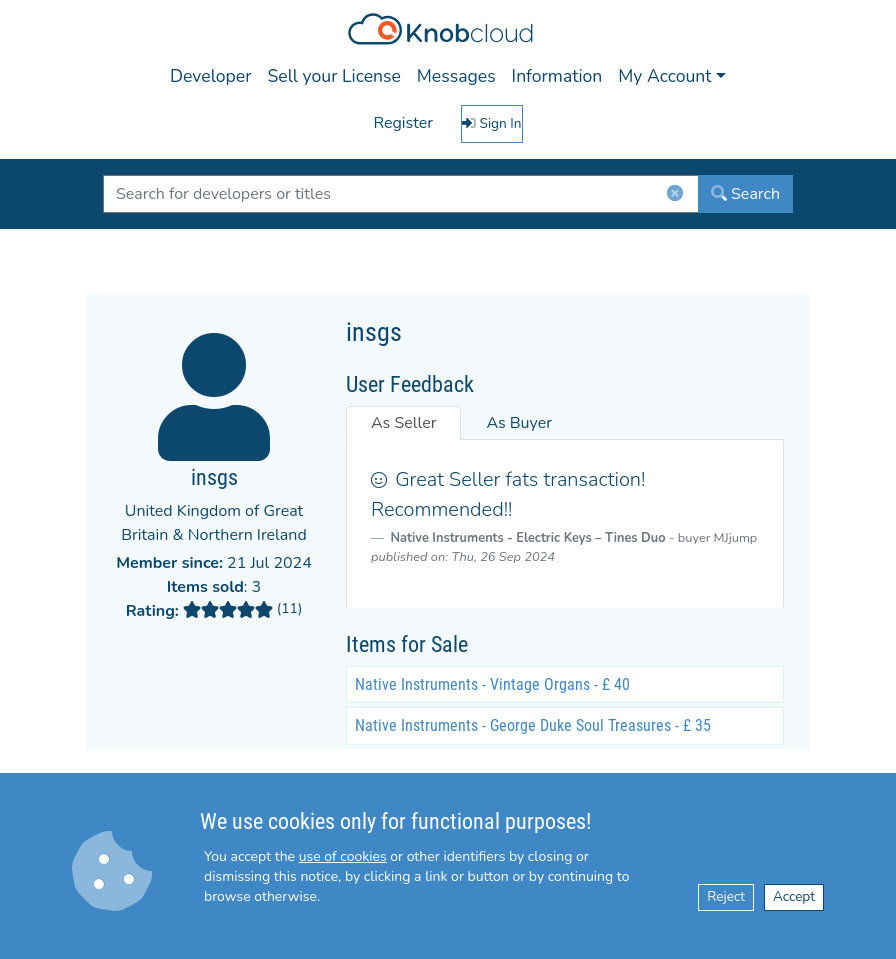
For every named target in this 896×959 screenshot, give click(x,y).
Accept (794, 896)
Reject (726, 896)
